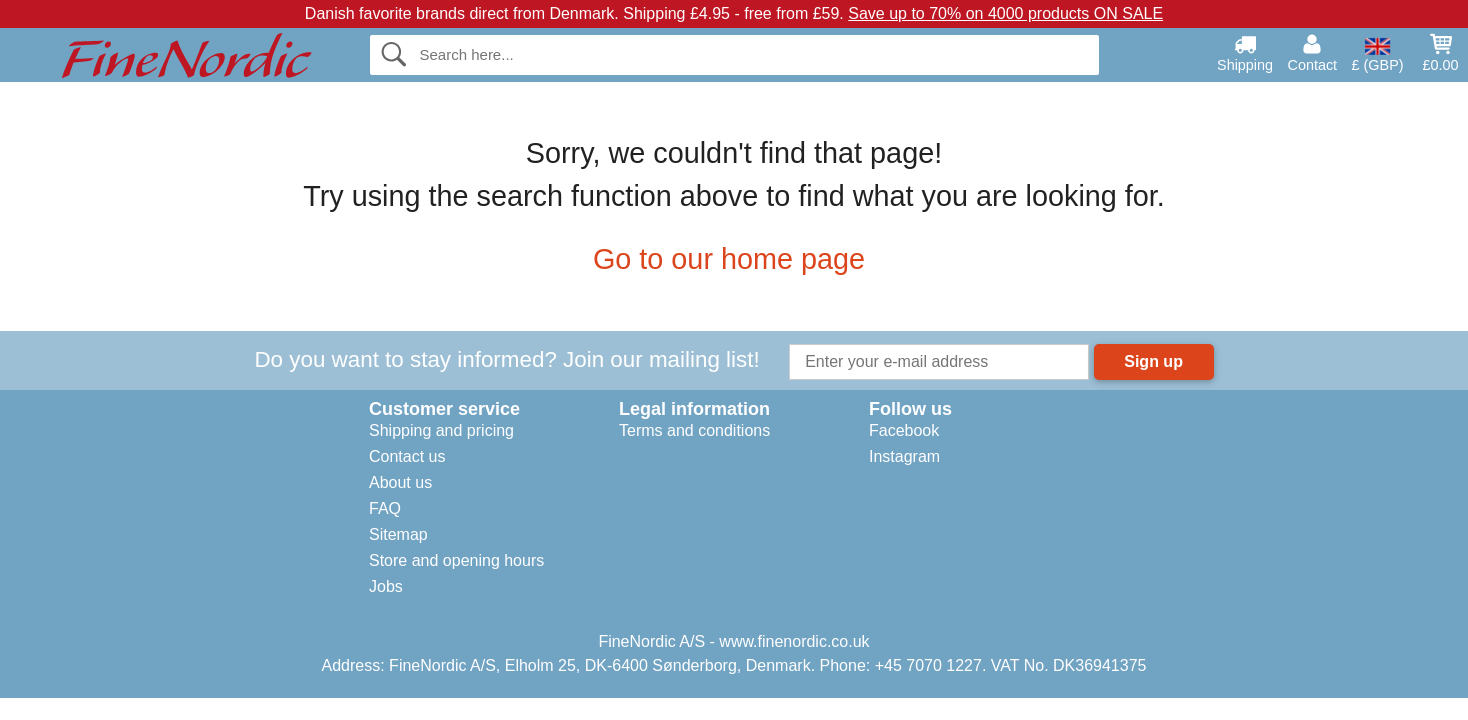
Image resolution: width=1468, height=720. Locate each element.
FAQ (385, 508)
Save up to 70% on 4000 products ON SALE (1005, 13)
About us (400, 482)
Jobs (386, 586)
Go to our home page (734, 259)
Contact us (407, 456)
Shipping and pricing (441, 430)
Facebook (904, 430)
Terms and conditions (694, 430)
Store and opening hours (456, 560)
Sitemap (398, 534)
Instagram (904, 456)
